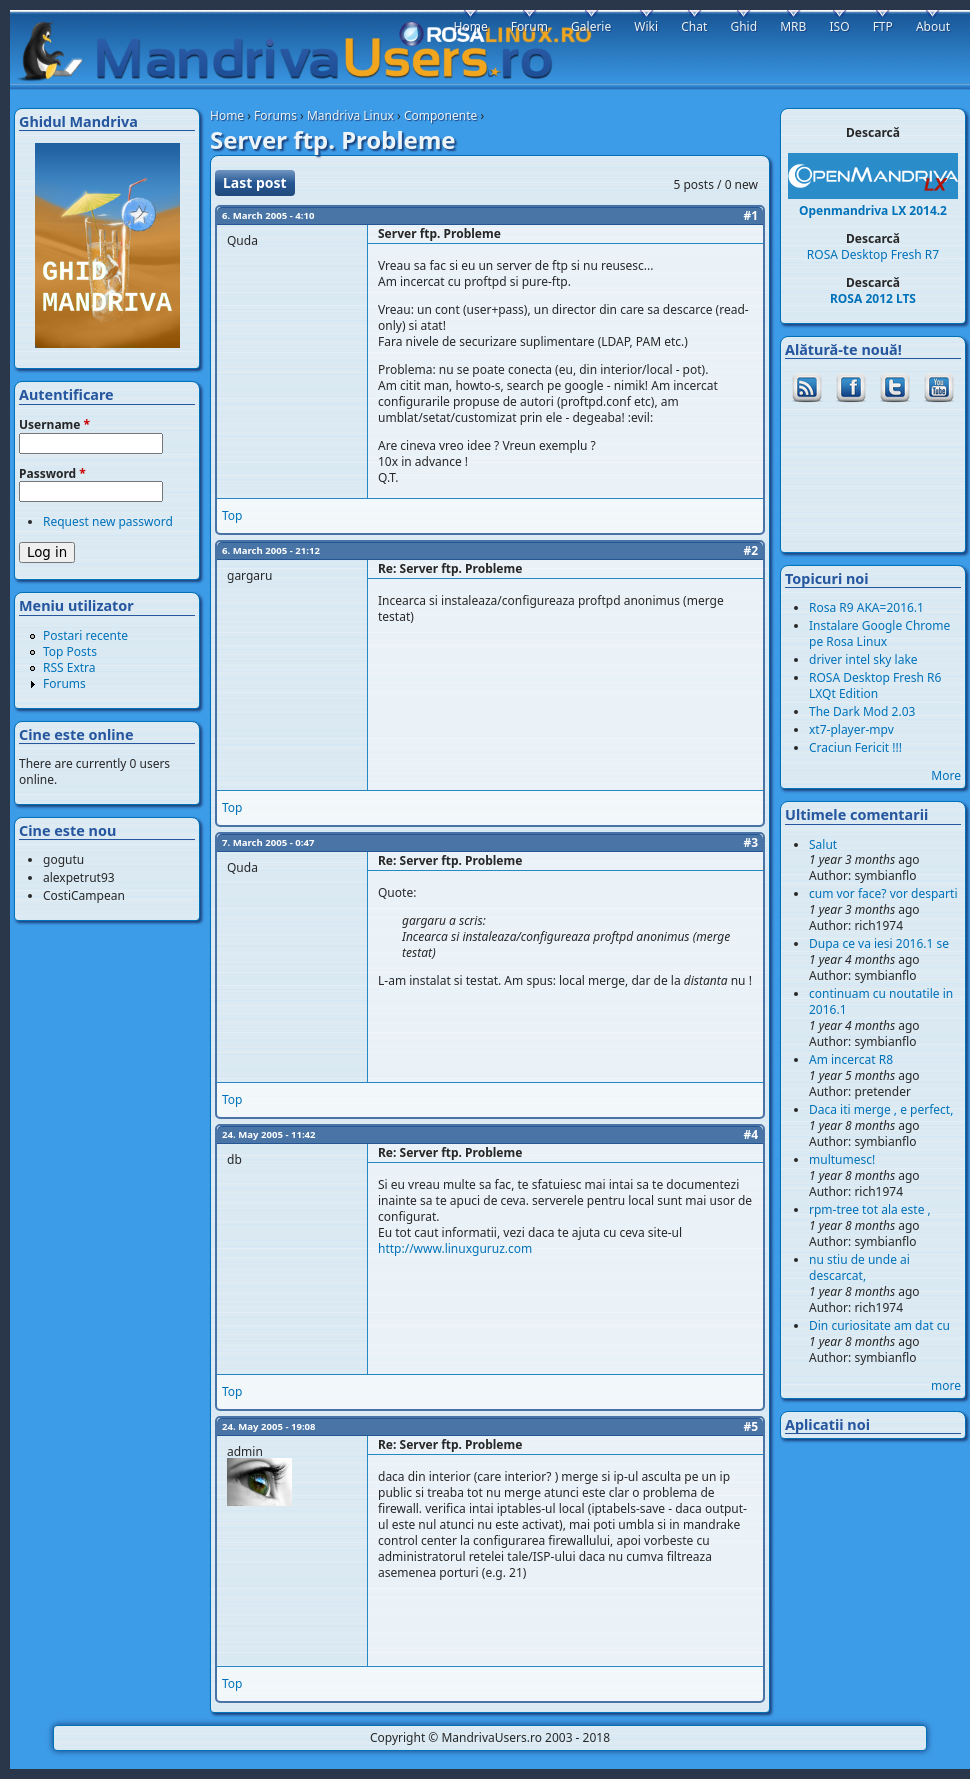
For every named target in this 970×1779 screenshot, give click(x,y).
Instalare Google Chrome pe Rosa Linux (879, 633)
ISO (839, 26)
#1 (750, 215)
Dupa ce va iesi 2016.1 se (879, 943)
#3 (750, 842)
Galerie (591, 26)
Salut (823, 844)
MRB (793, 26)
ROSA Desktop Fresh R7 (873, 254)
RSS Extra (69, 667)
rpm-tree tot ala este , (870, 1209)
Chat (694, 26)
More (946, 775)
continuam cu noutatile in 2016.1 (881, 1001)
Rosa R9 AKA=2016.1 (866, 607)
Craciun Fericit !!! (855, 747)
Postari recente (85, 635)
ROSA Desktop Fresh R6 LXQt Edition (875, 685)
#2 (750, 550)
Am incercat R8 (851, 1059)
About (933, 26)
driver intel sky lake (863, 659)
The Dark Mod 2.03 (862, 711)
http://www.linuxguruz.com (455, 1248)
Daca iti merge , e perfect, (881, 1109)
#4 (750, 1134)
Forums (275, 115)
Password (52, 474)
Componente (440, 115)
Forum (529, 26)
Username (54, 425)
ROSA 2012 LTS (873, 298)
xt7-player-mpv (851, 729)
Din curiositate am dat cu (879, 1325)
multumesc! (842, 1159)
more (946, 1385)
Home (227, 115)
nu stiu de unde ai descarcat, (859, 1267)
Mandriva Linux (350, 115)
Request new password (108, 521)
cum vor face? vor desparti (883, 893)
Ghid (743, 26)
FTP (883, 26)
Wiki (646, 26)
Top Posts (70, 651)
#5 (750, 1426)
